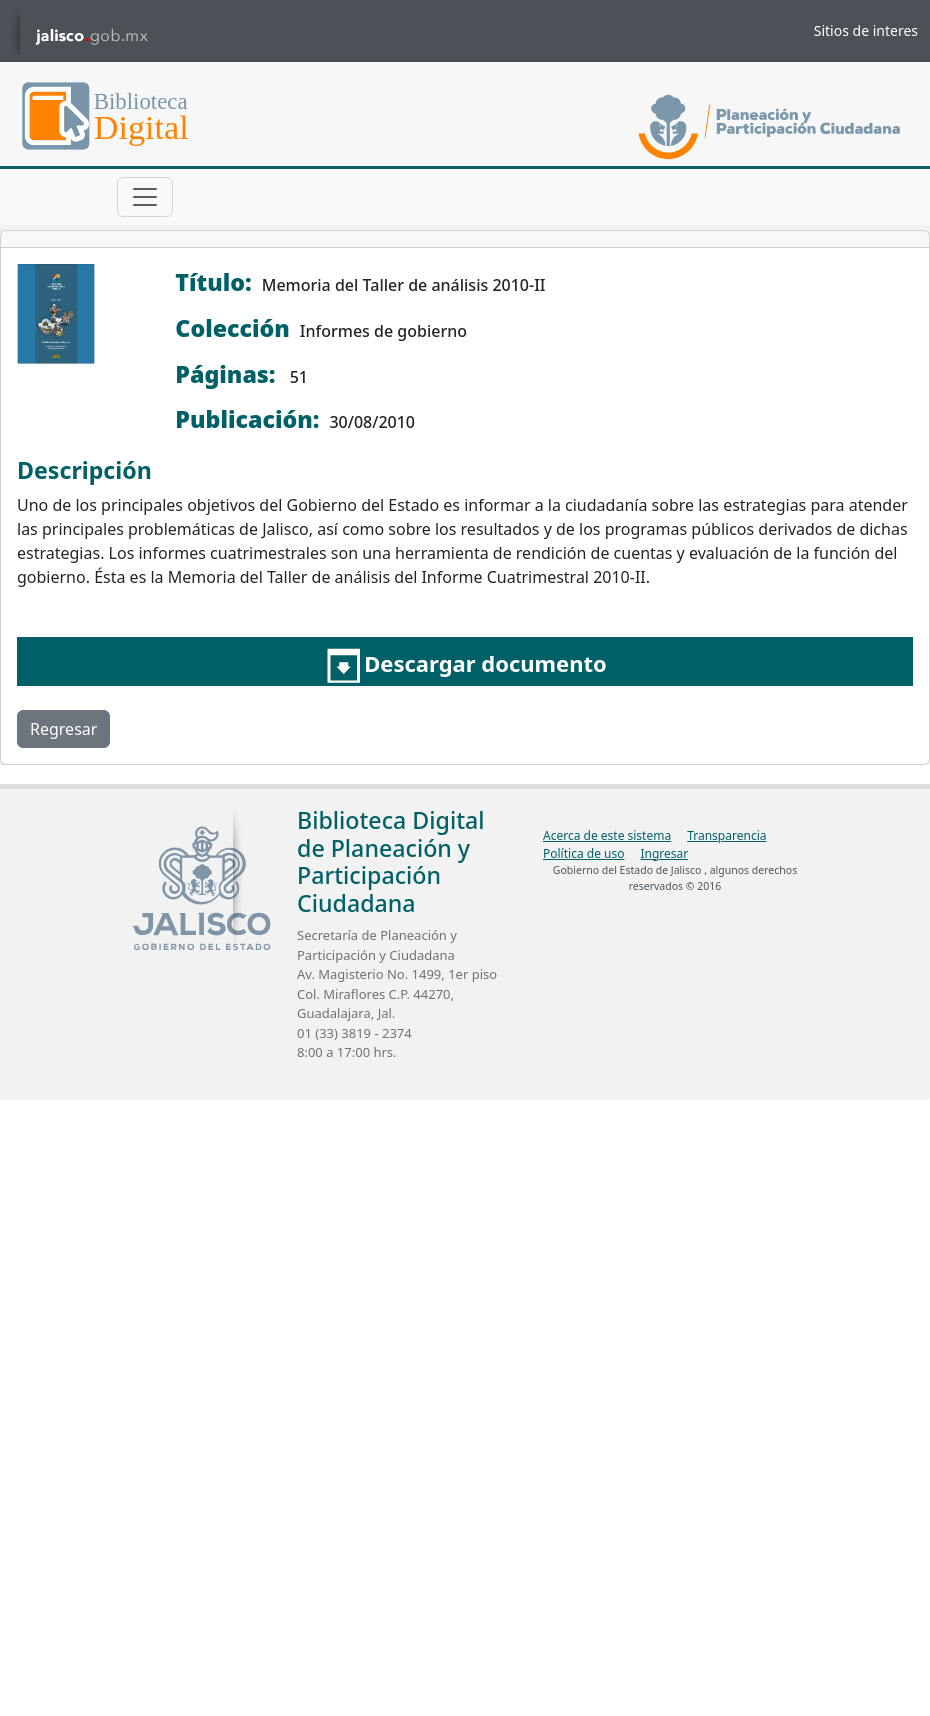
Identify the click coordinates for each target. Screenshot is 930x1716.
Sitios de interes (866, 30)
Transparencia (726, 835)
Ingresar (664, 853)
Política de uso (583, 853)
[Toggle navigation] (145, 197)
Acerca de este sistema (607, 835)
